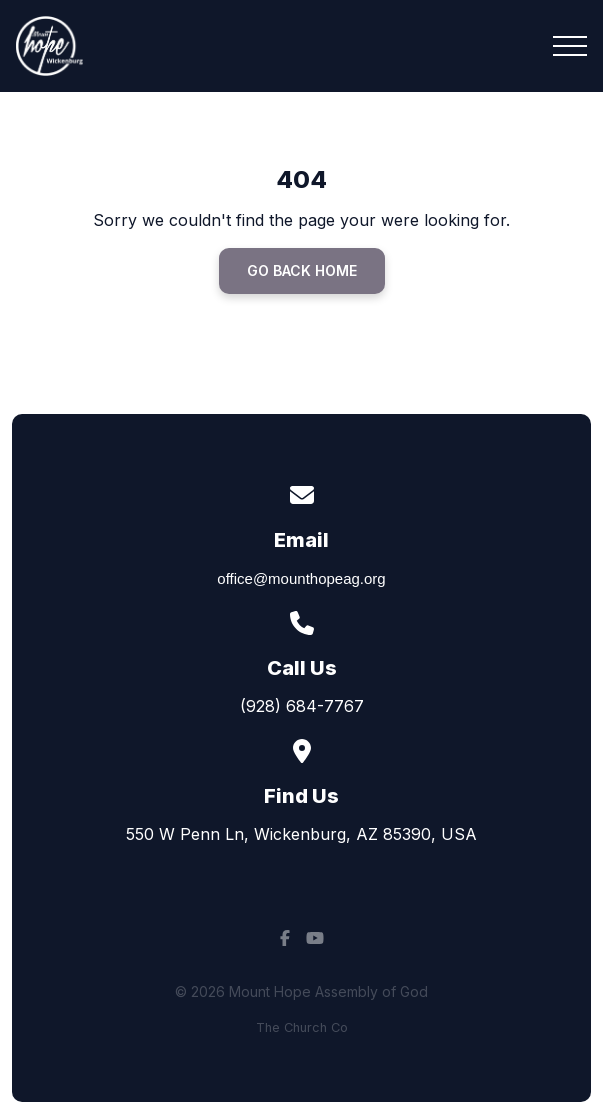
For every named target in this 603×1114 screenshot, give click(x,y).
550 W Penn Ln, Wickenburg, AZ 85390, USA (301, 834)
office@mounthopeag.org (301, 578)
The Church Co (302, 1027)
